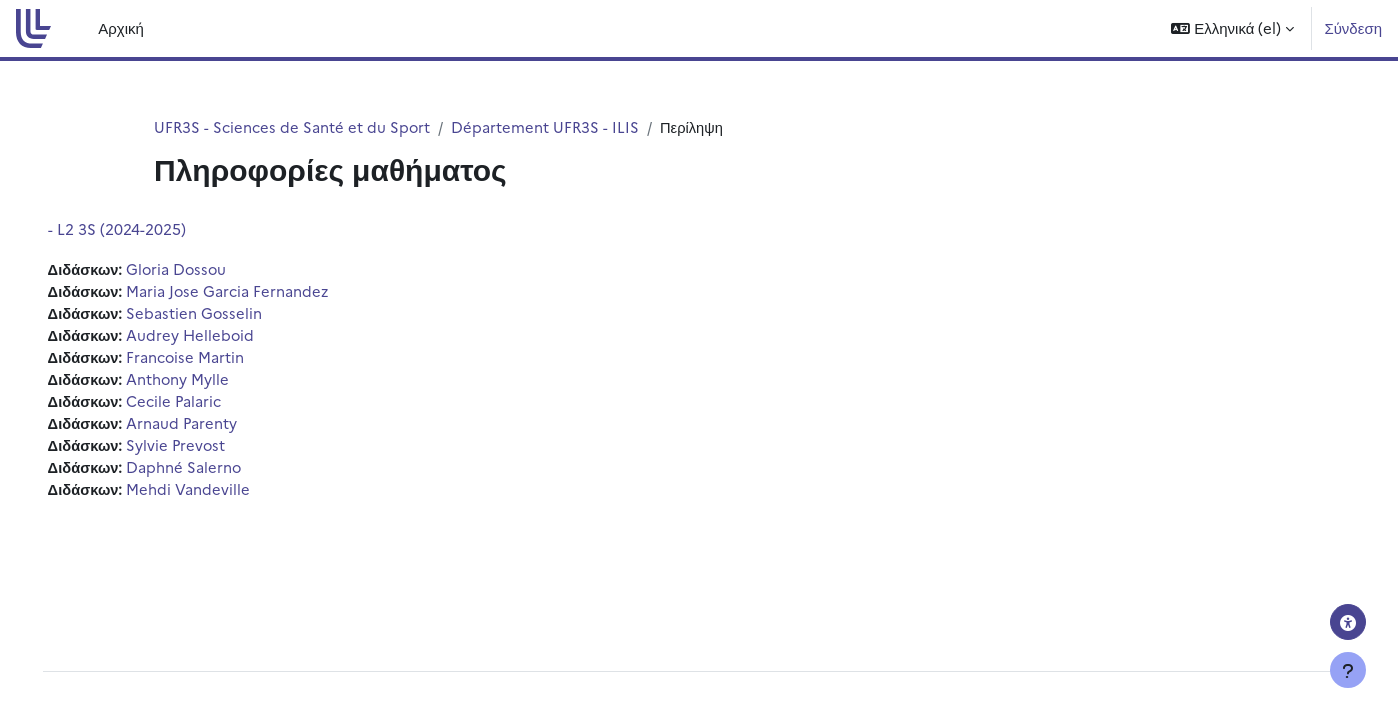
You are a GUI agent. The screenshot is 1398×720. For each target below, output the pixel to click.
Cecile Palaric (204, 404)
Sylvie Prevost (206, 449)
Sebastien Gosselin (224, 314)
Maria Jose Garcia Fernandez (258, 291)
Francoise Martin (215, 359)
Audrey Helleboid (221, 336)
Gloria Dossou (207, 269)
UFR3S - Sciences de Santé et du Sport (293, 126)
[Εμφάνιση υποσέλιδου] (1348, 670)
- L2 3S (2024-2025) (145, 229)
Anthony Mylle (208, 381)
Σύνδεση (1353, 27)
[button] (1232, 28)
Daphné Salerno (214, 471)
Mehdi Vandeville (218, 494)
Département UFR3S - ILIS (547, 126)
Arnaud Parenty (212, 426)
